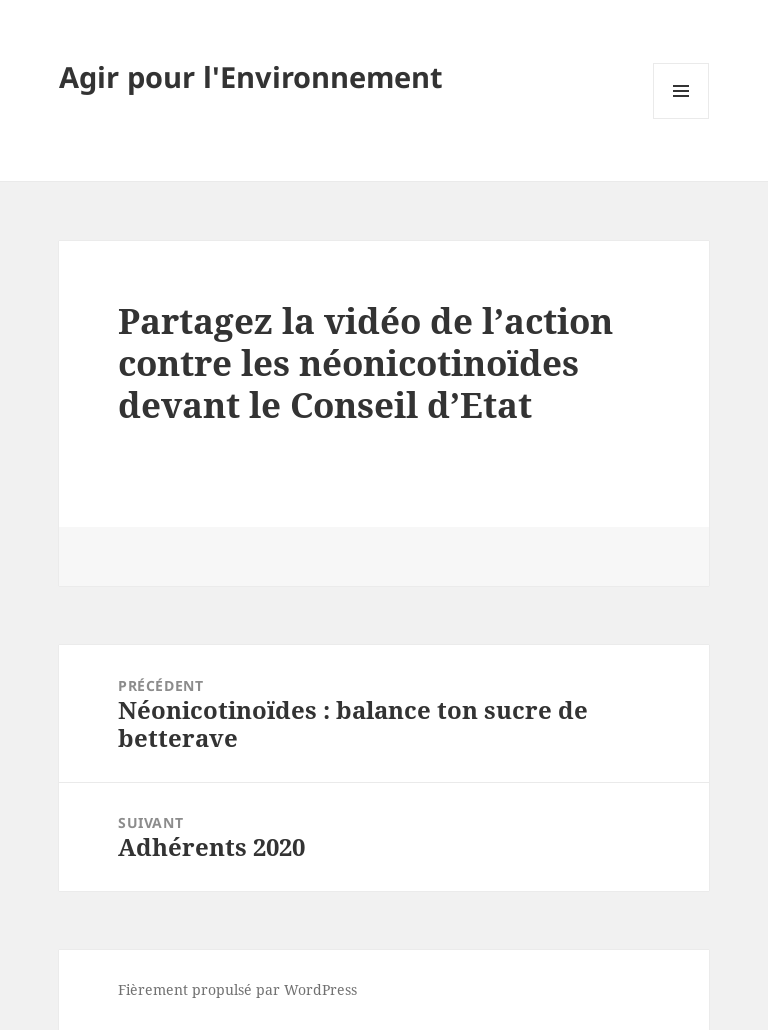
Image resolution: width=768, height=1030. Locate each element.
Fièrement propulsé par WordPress (237, 989)
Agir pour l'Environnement (251, 76)
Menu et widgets (681, 118)
